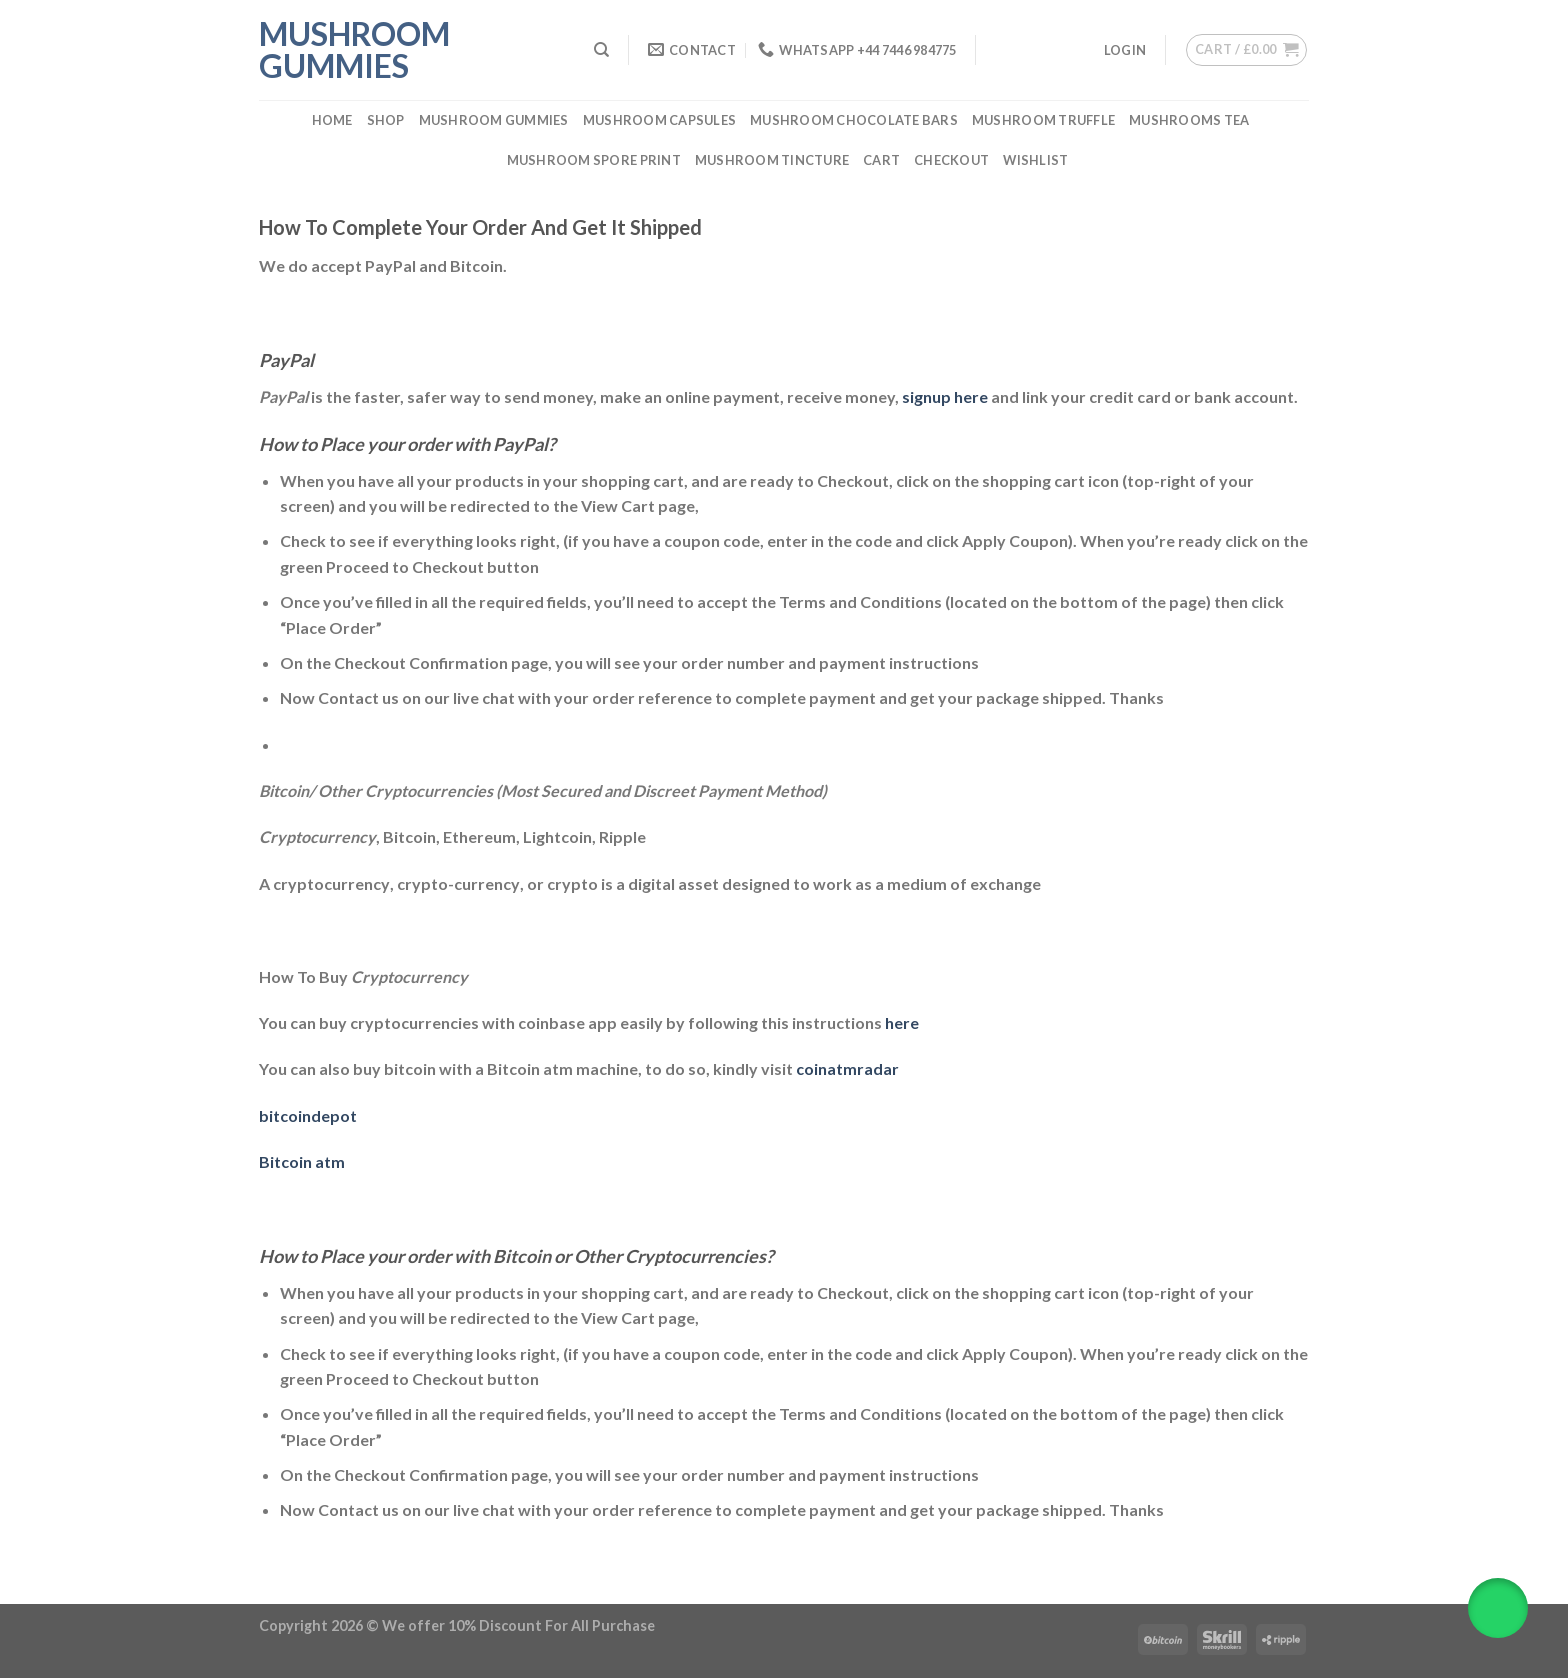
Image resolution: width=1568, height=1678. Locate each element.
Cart (881, 160)
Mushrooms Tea (1189, 120)
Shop (386, 120)
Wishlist (1035, 160)
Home (332, 120)
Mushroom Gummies (354, 50)
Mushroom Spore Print (594, 160)
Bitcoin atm (302, 1161)
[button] (1498, 1608)
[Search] (601, 50)
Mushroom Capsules (659, 120)
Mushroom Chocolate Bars (854, 120)
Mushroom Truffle (1043, 120)
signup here (945, 396)
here (902, 1022)
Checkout (951, 160)
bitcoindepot (308, 1115)
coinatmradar (847, 1068)
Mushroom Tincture (772, 160)
